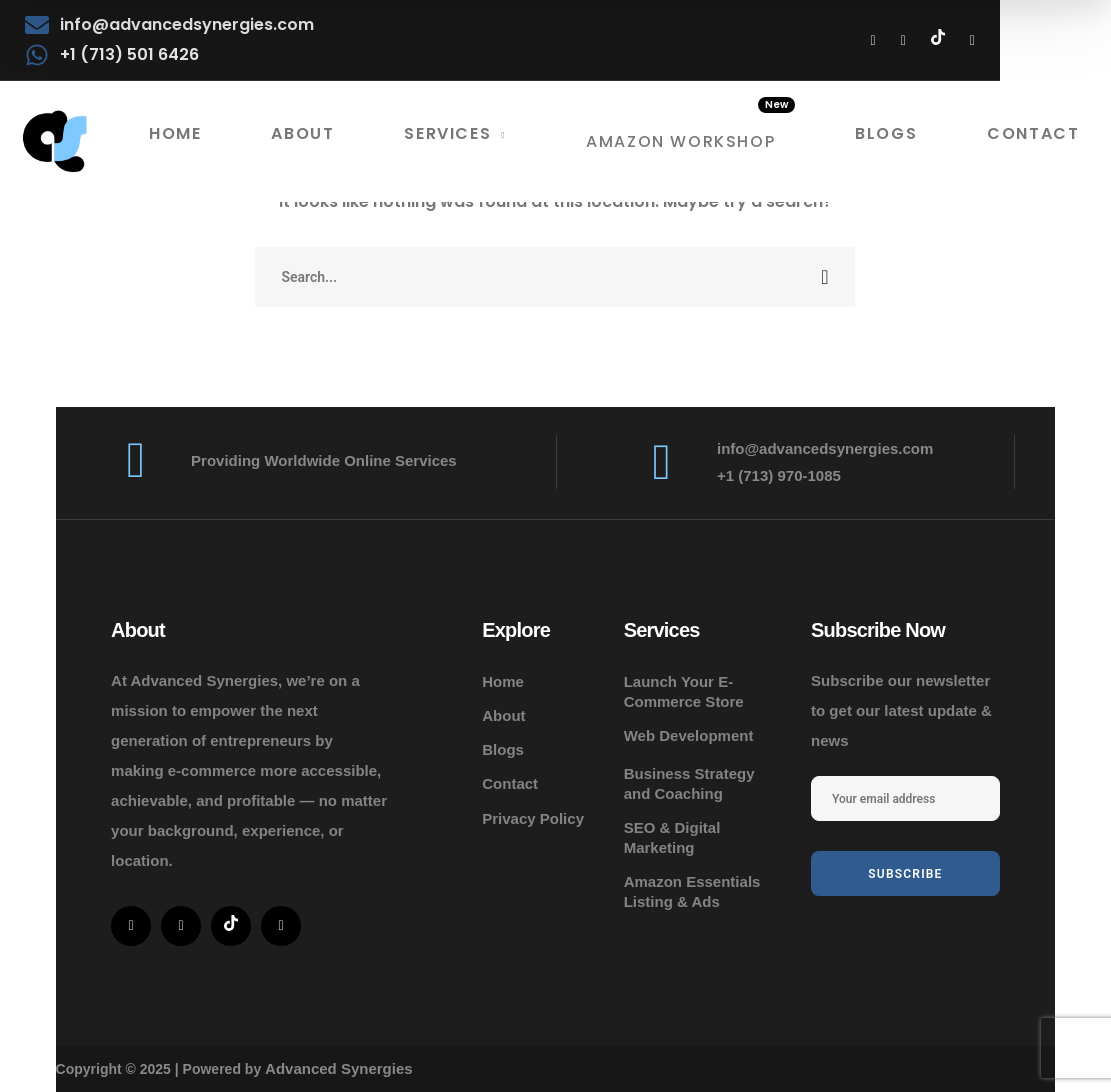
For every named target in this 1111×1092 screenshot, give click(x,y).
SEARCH (825, 277)
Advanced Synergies (339, 1068)
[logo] (55, 142)
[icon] (873, 40)
